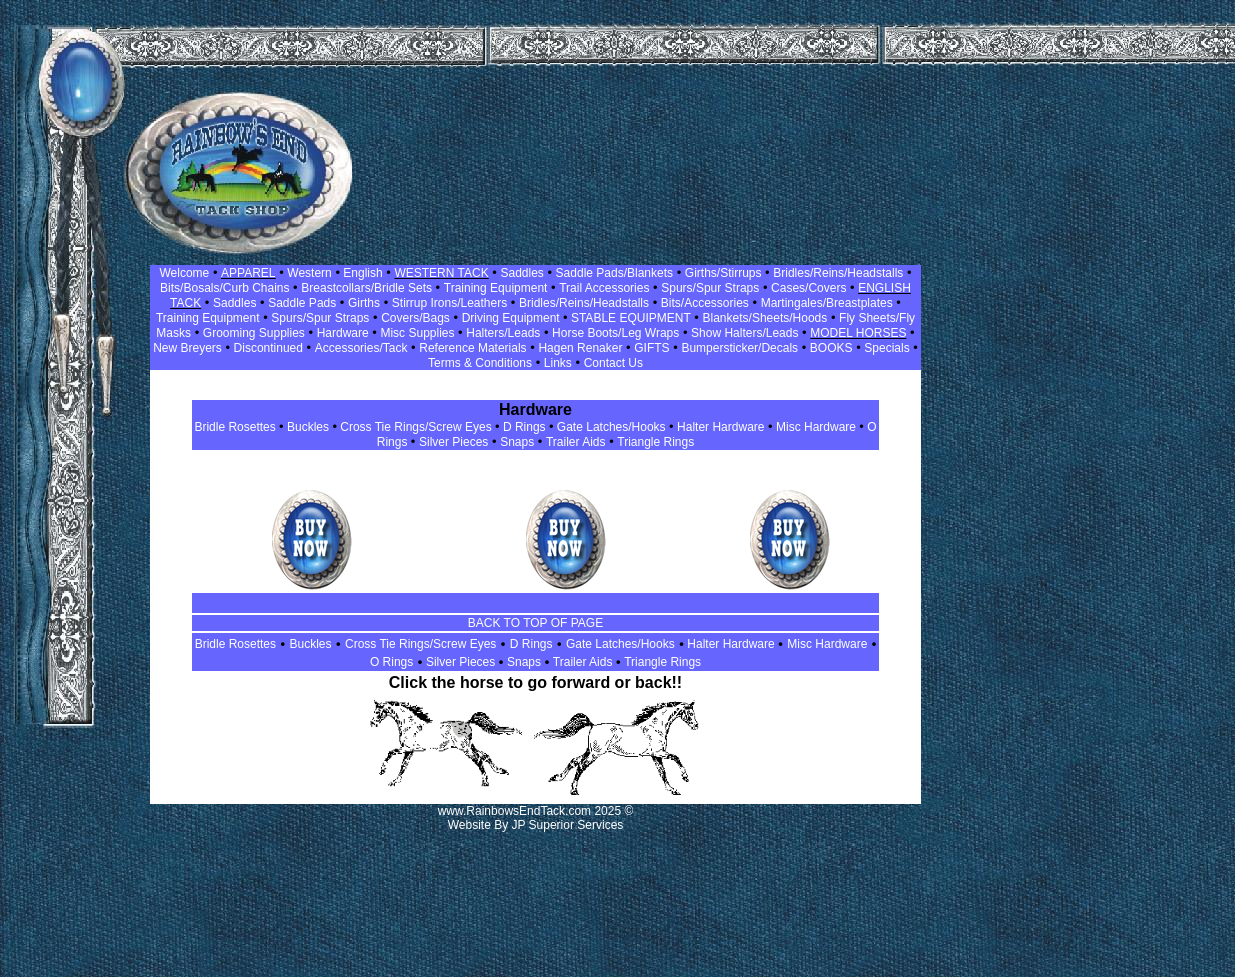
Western (309, 273)
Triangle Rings (655, 442)
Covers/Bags (415, 318)
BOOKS (831, 348)
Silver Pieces (453, 442)
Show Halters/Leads (744, 333)
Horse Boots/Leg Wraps (615, 333)
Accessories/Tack (361, 348)
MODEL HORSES (858, 333)
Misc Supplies (417, 333)
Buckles (308, 427)
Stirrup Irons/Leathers (449, 303)
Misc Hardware (816, 427)
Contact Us (613, 363)
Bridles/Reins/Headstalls (838, 273)
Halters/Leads (503, 333)
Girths (364, 303)
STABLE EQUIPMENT (629, 318)
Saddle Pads (302, 303)
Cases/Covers (808, 288)
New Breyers (187, 348)
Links (558, 363)
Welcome (184, 273)
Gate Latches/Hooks (611, 427)
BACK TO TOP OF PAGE (535, 623)
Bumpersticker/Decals (739, 348)
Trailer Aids (576, 442)
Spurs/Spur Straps (710, 288)
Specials (886, 348)
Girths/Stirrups (723, 273)
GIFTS (651, 348)
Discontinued (268, 348)
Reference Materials (472, 348)
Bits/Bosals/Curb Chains (224, 288)
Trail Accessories (604, 288)
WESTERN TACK (441, 273)
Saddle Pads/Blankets (614, 273)
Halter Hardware (720, 427)
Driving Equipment (512, 318)
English (361, 273)
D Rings (524, 427)
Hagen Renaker (580, 348)
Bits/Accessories (705, 303)
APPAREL (248, 273)
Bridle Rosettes (234, 427)
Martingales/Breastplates (827, 303)
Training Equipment (496, 288)
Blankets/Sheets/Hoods (765, 318)
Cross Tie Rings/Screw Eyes (415, 427)
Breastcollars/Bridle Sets (366, 288)
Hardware (343, 333)
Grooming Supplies (254, 333)
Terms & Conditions (480, 363)
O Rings (391, 662)
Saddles (521, 273)
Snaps (517, 442)
